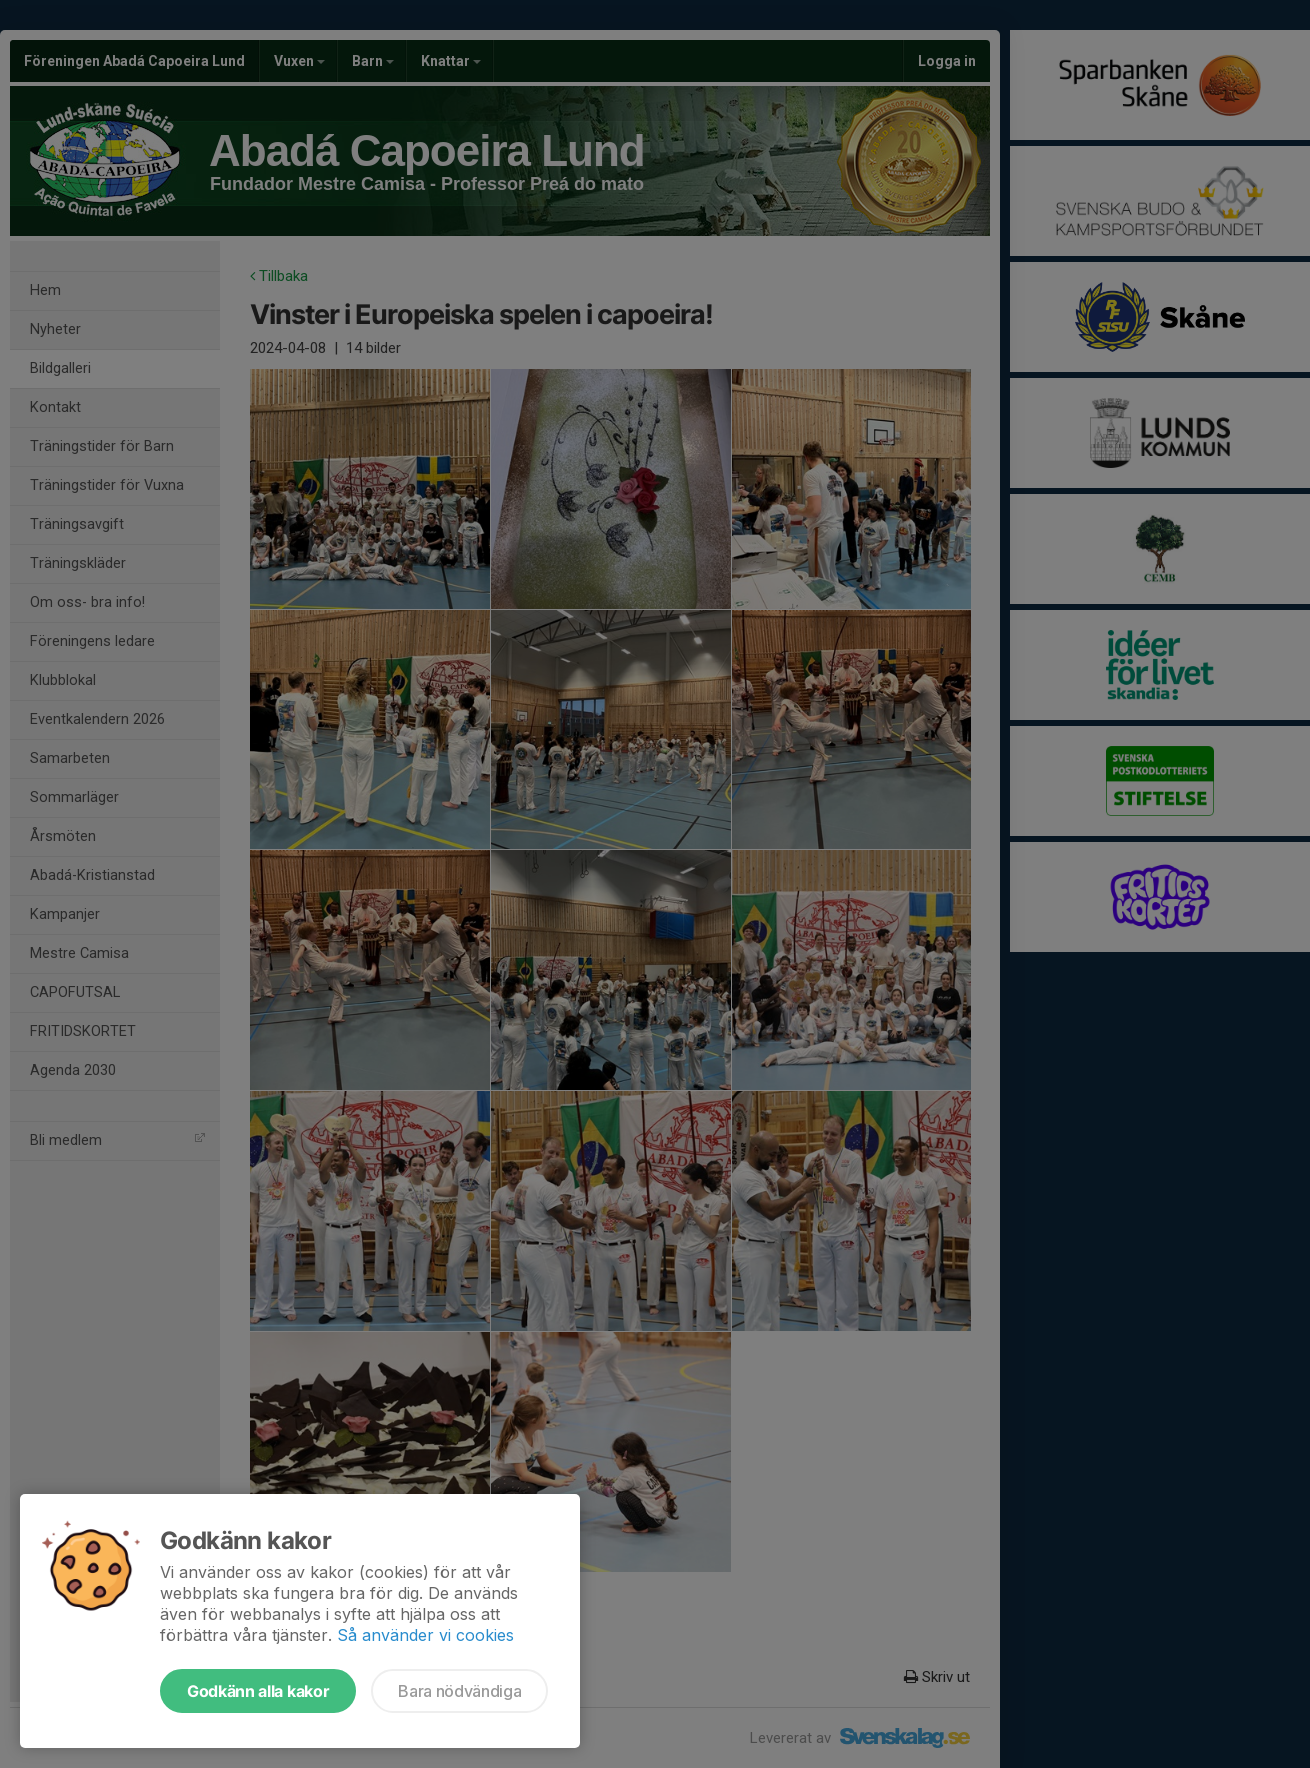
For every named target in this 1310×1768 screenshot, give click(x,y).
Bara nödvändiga (459, 1691)
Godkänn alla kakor (258, 1691)
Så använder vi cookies (425, 1635)
